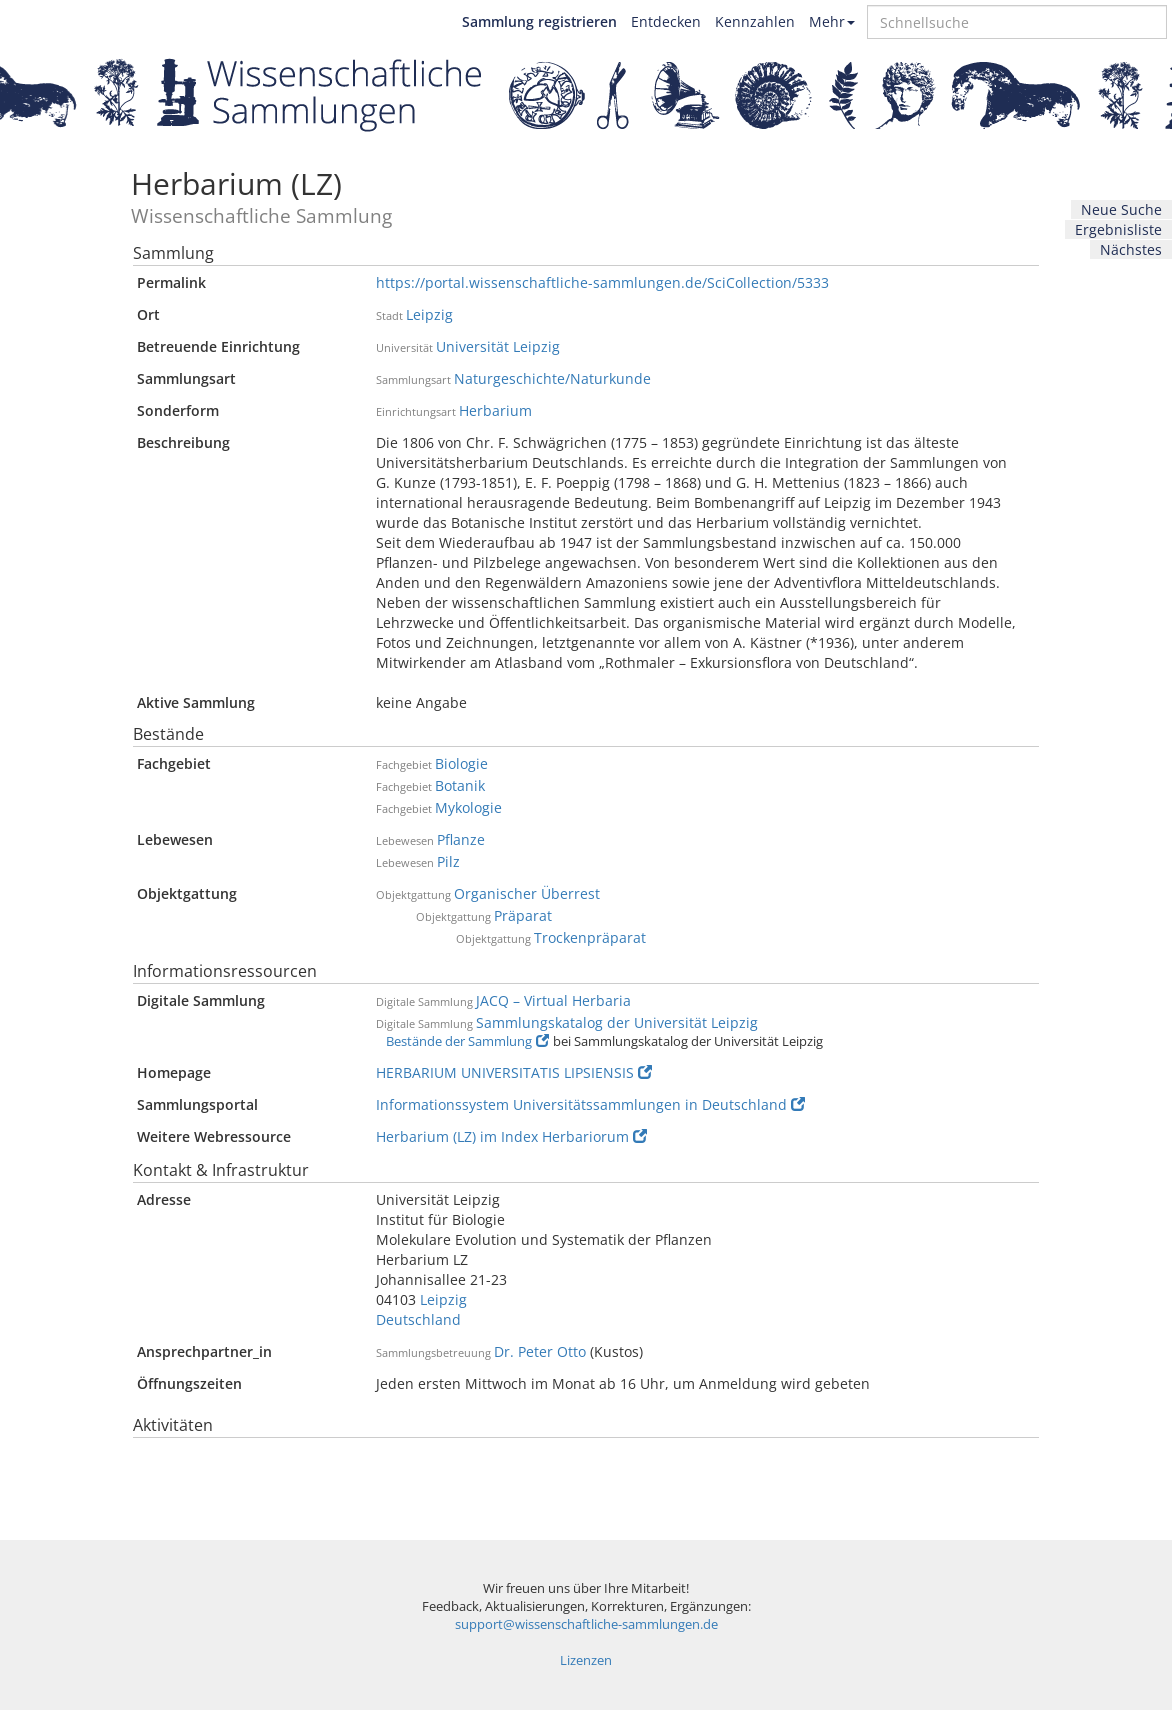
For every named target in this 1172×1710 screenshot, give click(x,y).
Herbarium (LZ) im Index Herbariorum (511, 1136)
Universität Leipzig (498, 346)
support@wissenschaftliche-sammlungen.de (586, 1624)
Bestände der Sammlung (467, 1041)
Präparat (523, 915)
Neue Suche (1121, 209)
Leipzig (429, 314)
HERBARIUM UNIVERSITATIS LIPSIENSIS (514, 1072)
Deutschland (418, 1319)
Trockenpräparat (590, 937)
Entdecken (666, 21)
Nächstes (1131, 249)
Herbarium (495, 410)
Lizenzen (586, 1660)
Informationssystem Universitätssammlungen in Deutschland (590, 1104)
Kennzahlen (755, 21)
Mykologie (468, 807)
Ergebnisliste (1118, 229)
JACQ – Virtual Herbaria (553, 1000)
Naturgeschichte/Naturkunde (552, 378)
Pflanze (461, 839)
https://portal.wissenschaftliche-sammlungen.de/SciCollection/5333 (602, 282)
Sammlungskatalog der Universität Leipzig (617, 1022)
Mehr (832, 21)
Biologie (461, 763)
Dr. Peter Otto (540, 1351)
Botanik (460, 785)
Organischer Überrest (527, 893)
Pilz (448, 861)
